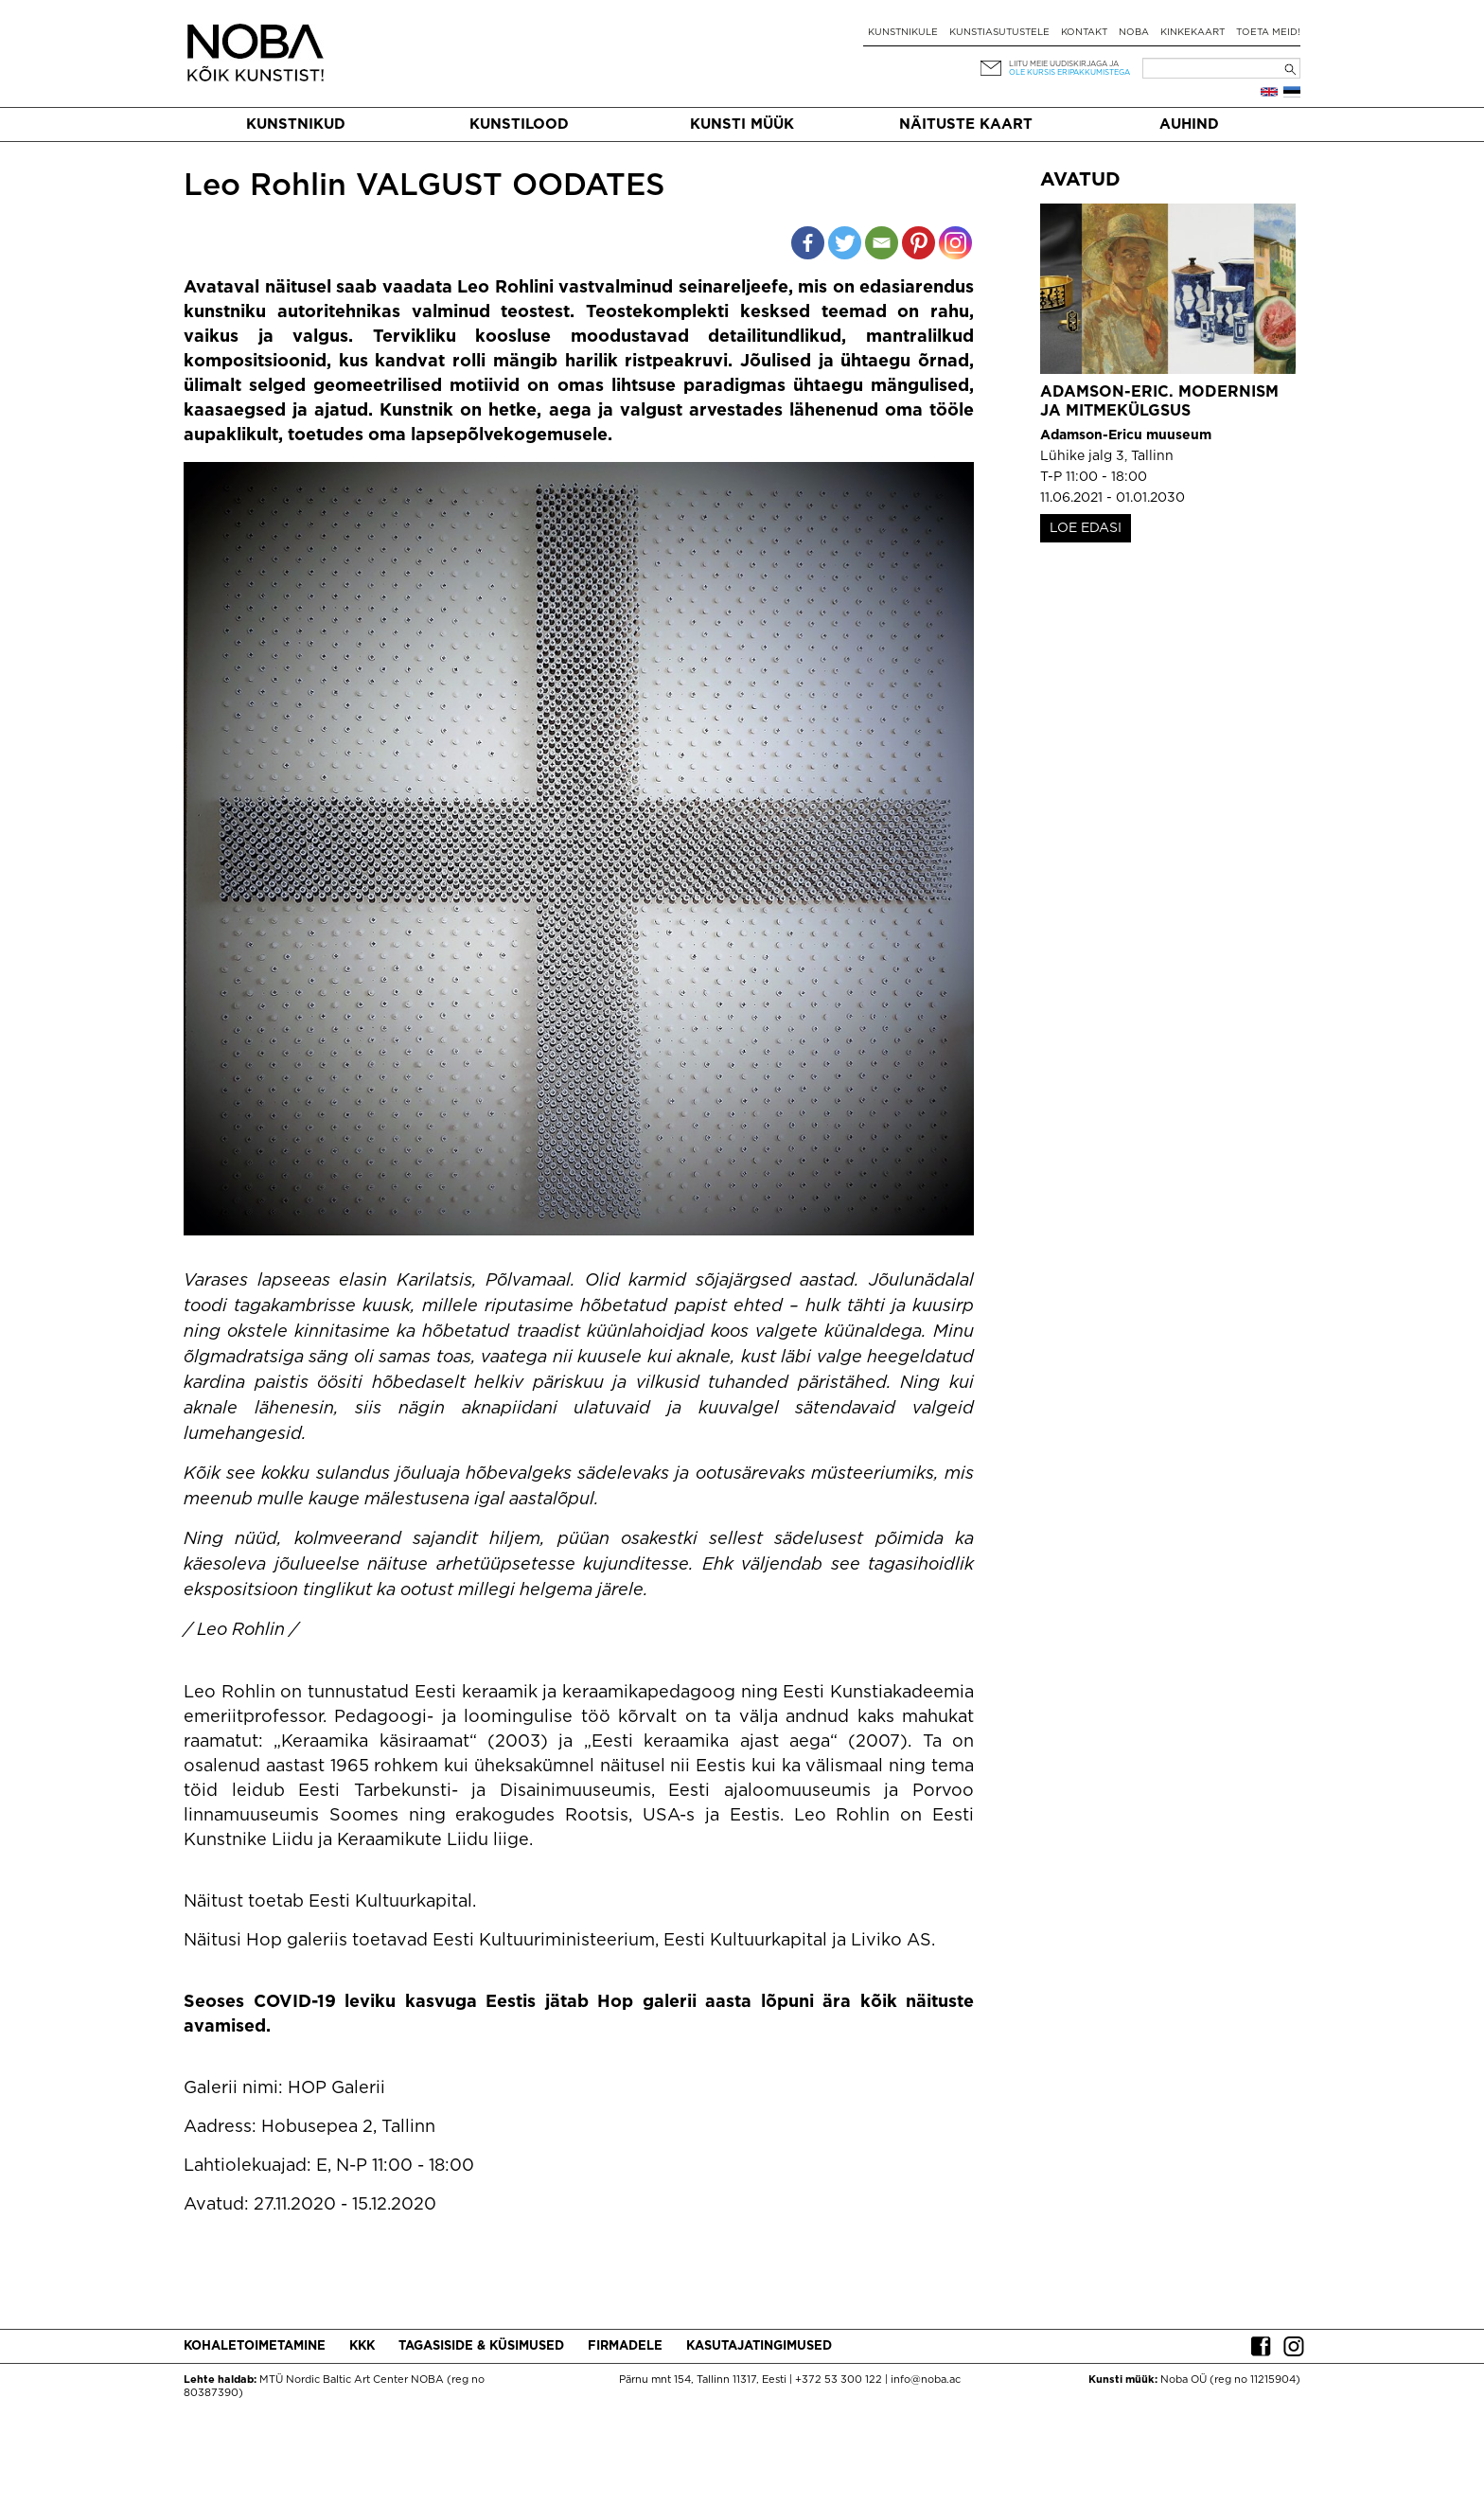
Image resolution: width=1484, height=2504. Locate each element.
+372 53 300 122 (838, 2380)
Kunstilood (519, 124)
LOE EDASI (1086, 528)
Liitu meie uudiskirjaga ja (1064, 64)
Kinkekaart (1192, 32)
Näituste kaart (966, 124)
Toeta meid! (1268, 32)
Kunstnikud (295, 124)
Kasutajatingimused (759, 2346)
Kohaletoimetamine (255, 2346)
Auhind (1189, 124)
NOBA (1134, 32)
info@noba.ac (926, 2380)
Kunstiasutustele (999, 32)
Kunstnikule (903, 32)
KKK (362, 2346)
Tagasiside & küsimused (481, 2346)
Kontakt (1084, 32)
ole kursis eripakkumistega (1069, 72)
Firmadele (625, 2346)
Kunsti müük (742, 124)
